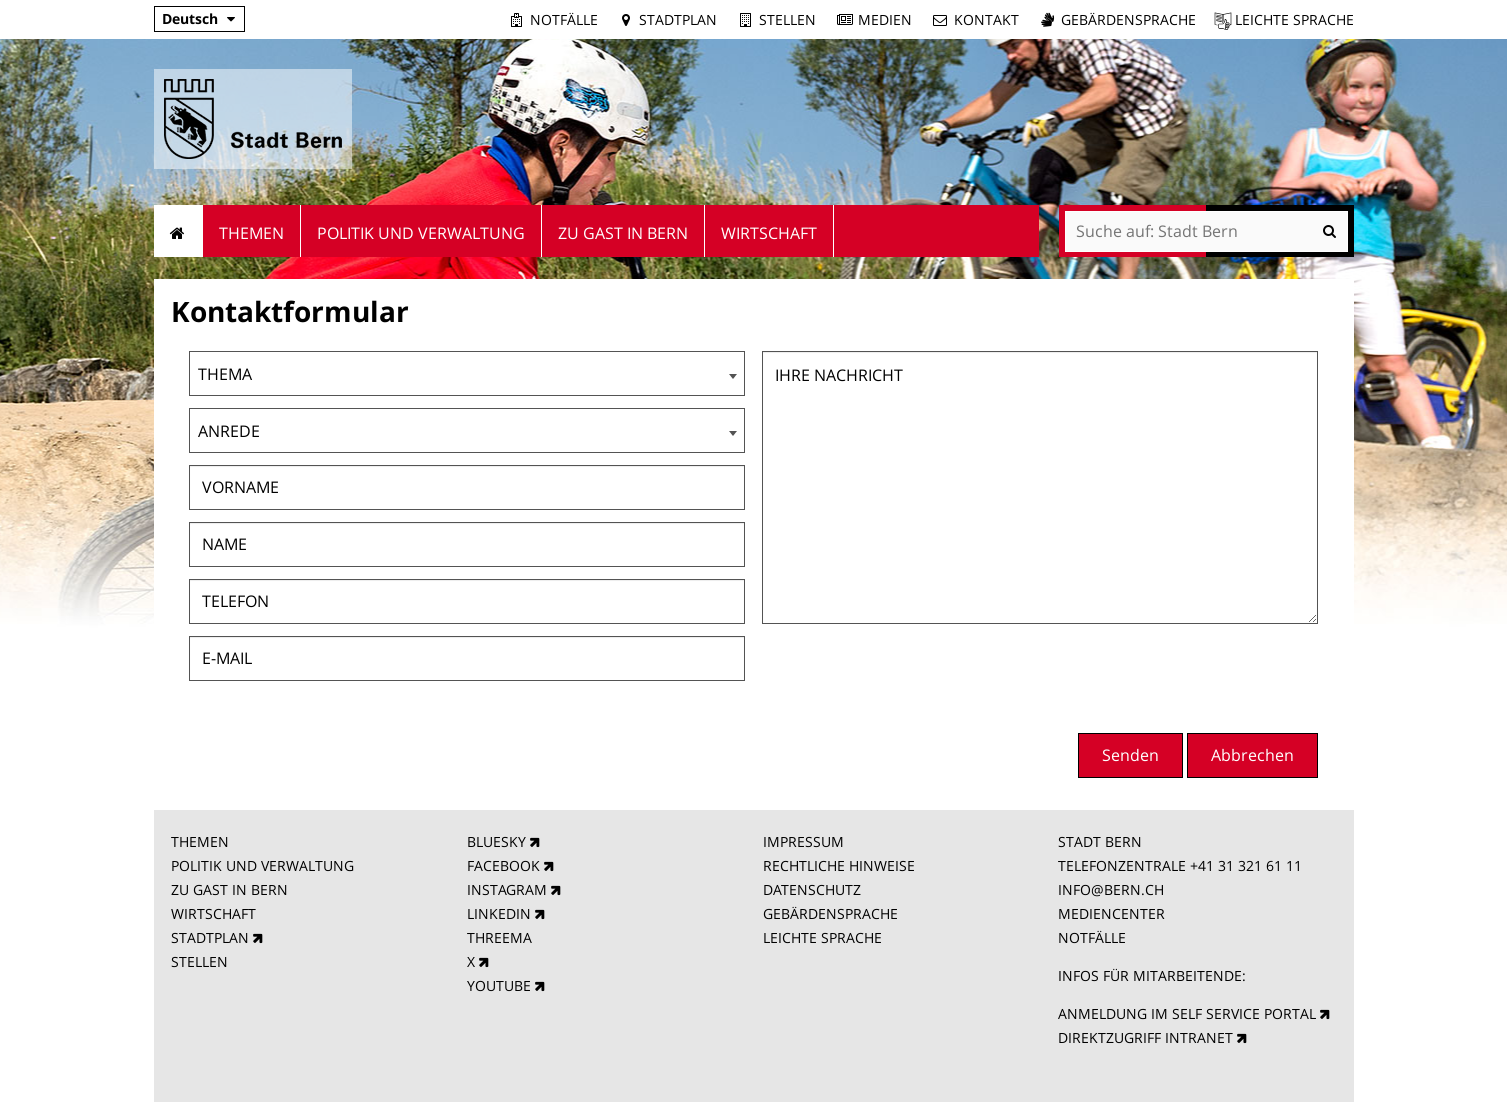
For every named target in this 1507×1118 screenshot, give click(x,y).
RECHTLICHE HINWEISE (839, 865)
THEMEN (200, 841)
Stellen (787, 19)
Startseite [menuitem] (178, 231)
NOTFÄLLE (1092, 937)
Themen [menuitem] (251, 233)
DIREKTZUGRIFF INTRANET (1145, 1037)
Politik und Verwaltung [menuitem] (421, 233)
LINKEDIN (499, 913)
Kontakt (986, 19)
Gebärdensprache (1128, 19)
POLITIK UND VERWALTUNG (262, 865)
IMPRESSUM (803, 841)
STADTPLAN (210, 937)
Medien (885, 19)
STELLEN (199, 961)
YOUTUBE (499, 985)
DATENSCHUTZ (812, 889)
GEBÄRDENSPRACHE (830, 913)
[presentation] (1166, 676)
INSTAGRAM (507, 889)
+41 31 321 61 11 (1246, 865)
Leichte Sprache (1294, 19)
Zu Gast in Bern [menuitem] (623, 233)
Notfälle (564, 19)
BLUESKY (496, 841)
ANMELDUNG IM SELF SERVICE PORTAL (1187, 1013)
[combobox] (467, 373)
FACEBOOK (503, 865)
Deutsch (190, 18)
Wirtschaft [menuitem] (769, 233)
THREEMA (499, 937)
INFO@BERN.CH (1111, 889)
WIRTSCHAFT (213, 913)
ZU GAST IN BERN (229, 889)
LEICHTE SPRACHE (822, 937)
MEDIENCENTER (1111, 913)
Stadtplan (678, 19)
